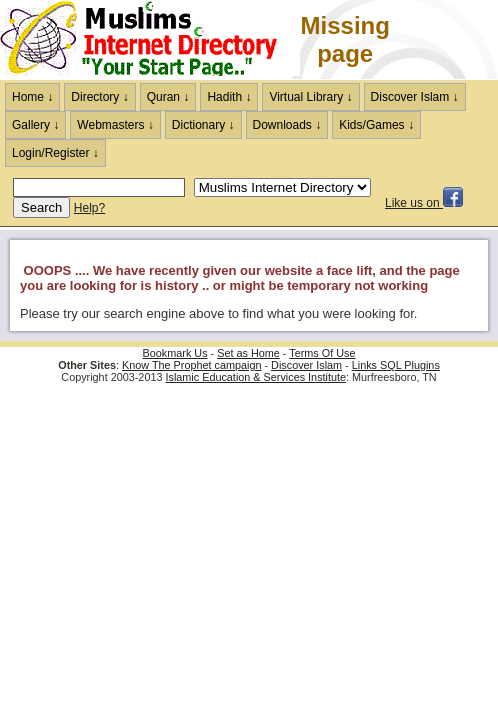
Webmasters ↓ (115, 125)
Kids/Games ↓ (376, 125)
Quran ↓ (168, 97)
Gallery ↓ (35, 125)
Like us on (424, 203)
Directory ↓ (99, 97)
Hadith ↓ (229, 97)
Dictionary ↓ (203, 125)
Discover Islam (306, 365)
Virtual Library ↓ (310, 97)
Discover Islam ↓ (415, 97)
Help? (89, 208)
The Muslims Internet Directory (150, 40)
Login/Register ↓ (55, 153)
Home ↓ (32, 97)
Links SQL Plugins (396, 365)
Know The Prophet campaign (191, 365)
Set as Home (248, 353)
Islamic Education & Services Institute (255, 377)
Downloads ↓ (287, 125)
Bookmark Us (175, 353)
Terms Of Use (322, 353)
